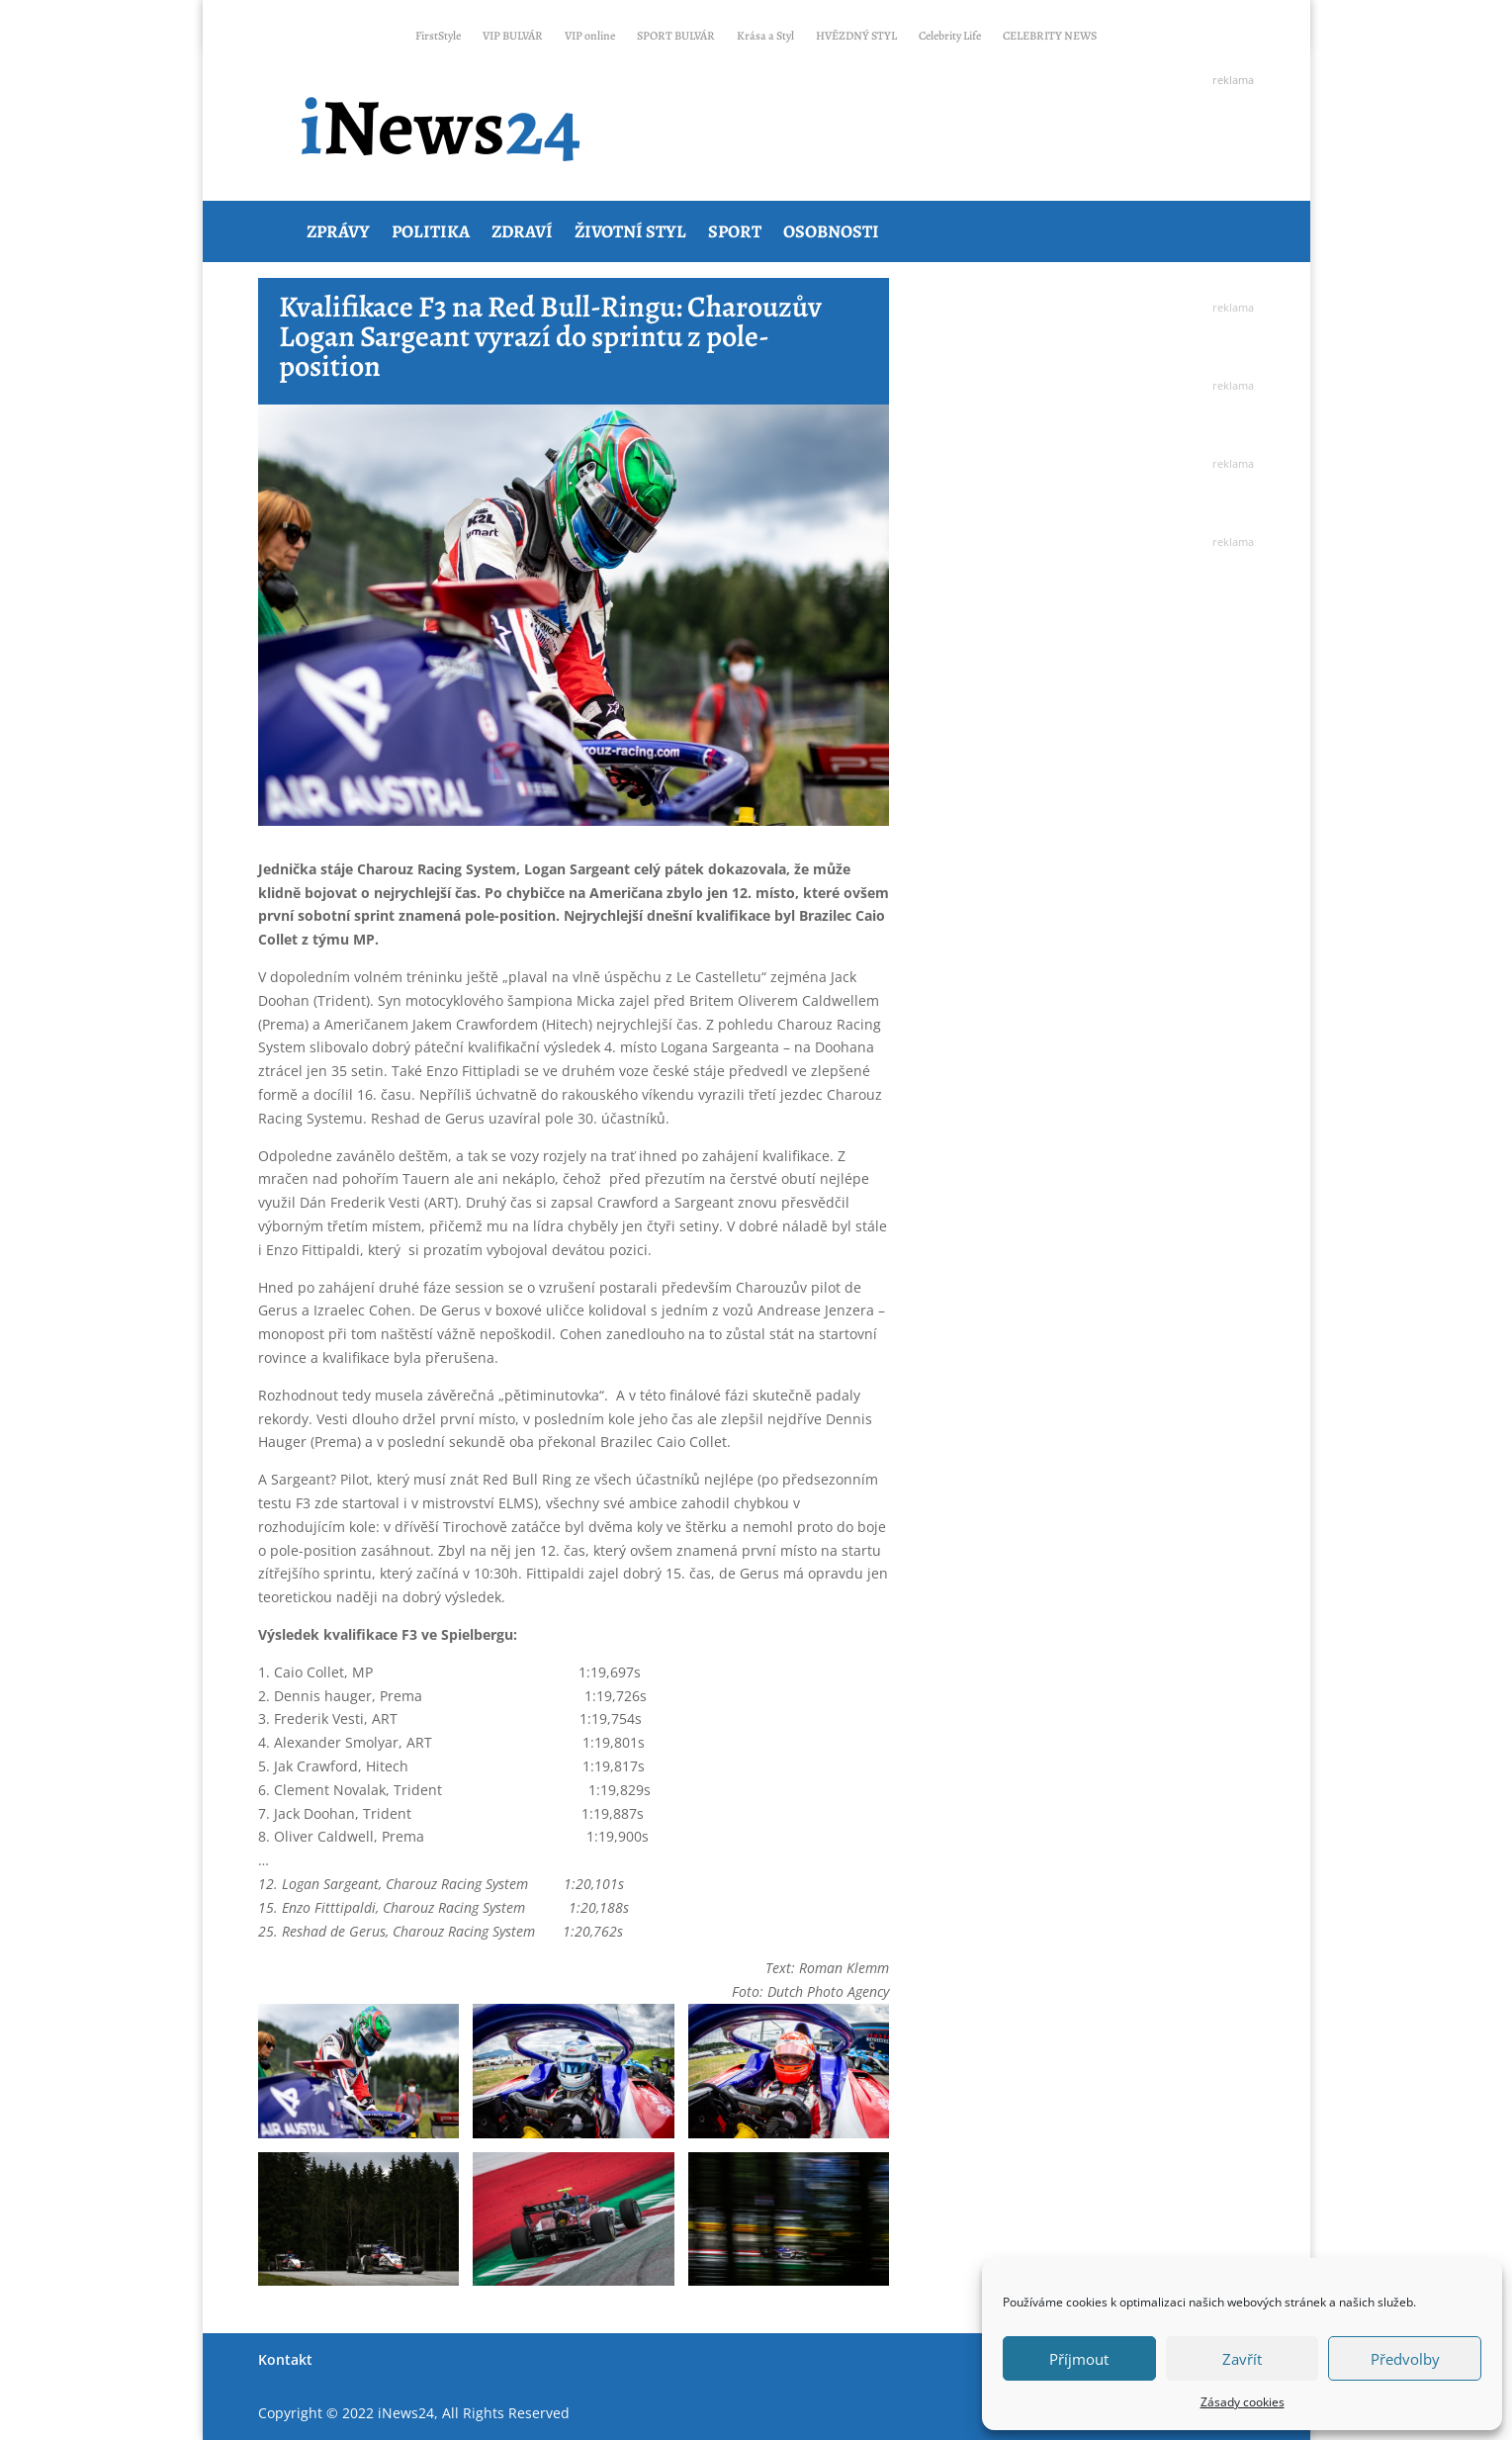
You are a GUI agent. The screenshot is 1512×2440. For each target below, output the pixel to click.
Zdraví (522, 231)
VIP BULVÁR (513, 38)
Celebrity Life (950, 38)
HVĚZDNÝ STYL (856, 38)
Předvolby (1405, 2359)
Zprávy (338, 231)
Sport (734, 231)
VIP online (590, 38)
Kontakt (285, 2359)
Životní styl (630, 231)
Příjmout (1079, 2359)
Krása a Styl (765, 38)
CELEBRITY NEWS (1050, 38)
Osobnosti (831, 231)
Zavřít (1242, 2359)
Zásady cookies (1243, 2402)
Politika (431, 231)
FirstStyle (438, 38)
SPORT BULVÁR (676, 38)
